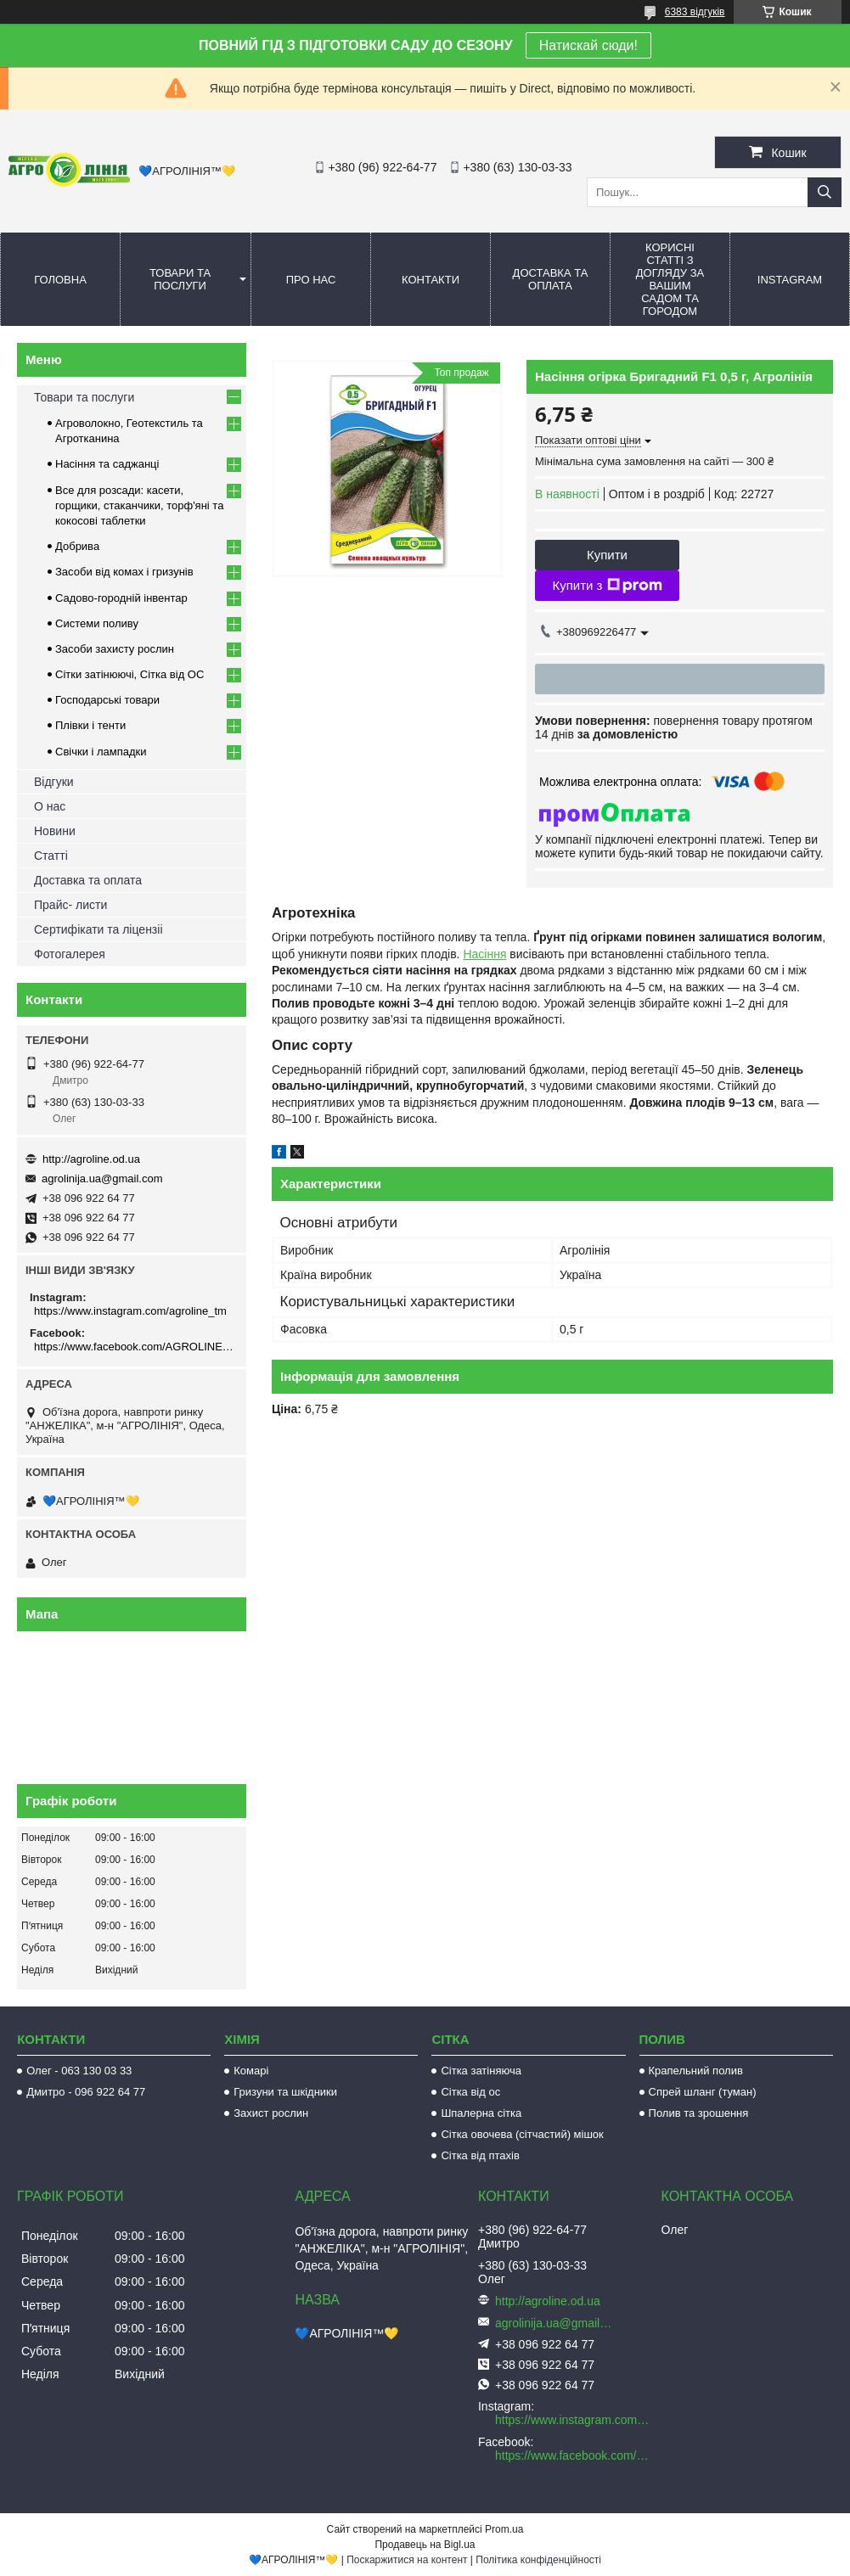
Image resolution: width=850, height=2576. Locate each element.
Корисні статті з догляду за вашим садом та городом (670, 279)
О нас (49, 806)
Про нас (311, 279)
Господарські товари (107, 699)
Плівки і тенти (90, 725)
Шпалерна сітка (481, 2113)
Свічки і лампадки (101, 751)
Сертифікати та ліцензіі (98, 929)
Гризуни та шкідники (285, 2091)
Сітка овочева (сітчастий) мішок (522, 2134)
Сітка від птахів (480, 2155)
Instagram (789, 279)
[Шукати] (825, 192)
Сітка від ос (470, 2091)
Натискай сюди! (588, 45)
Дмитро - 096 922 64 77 (85, 2091)
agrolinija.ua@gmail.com (102, 1178)
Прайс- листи (70, 905)
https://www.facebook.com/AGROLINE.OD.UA (134, 1346)
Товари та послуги (180, 279)
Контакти (430, 279)
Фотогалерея (69, 954)
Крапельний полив (696, 2070)
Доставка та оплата (550, 279)
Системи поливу (96, 623)
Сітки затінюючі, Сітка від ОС (129, 674)
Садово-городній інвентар (121, 598)
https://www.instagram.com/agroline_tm (130, 1311)
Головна (60, 279)
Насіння (484, 954)
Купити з (606, 585)
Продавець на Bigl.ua (424, 2545)
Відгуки (54, 782)
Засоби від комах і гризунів (124, 571)
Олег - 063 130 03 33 (79, 2070)
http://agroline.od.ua (91, 1159)
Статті (51, 855)
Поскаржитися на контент (406, 2560)
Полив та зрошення (699, 2113)
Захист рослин (271, 2113)
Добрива (77, 546)
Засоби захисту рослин (114, 649)
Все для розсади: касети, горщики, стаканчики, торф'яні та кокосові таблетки (139, 505)
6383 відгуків (695, 12)
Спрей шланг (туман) (703, 2091)
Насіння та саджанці (107, 463)
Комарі (251, 2070)
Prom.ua (504, 2529)
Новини (55, 831)
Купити (607, 554)
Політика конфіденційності (538, 2560)
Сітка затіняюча (481, 2070)
